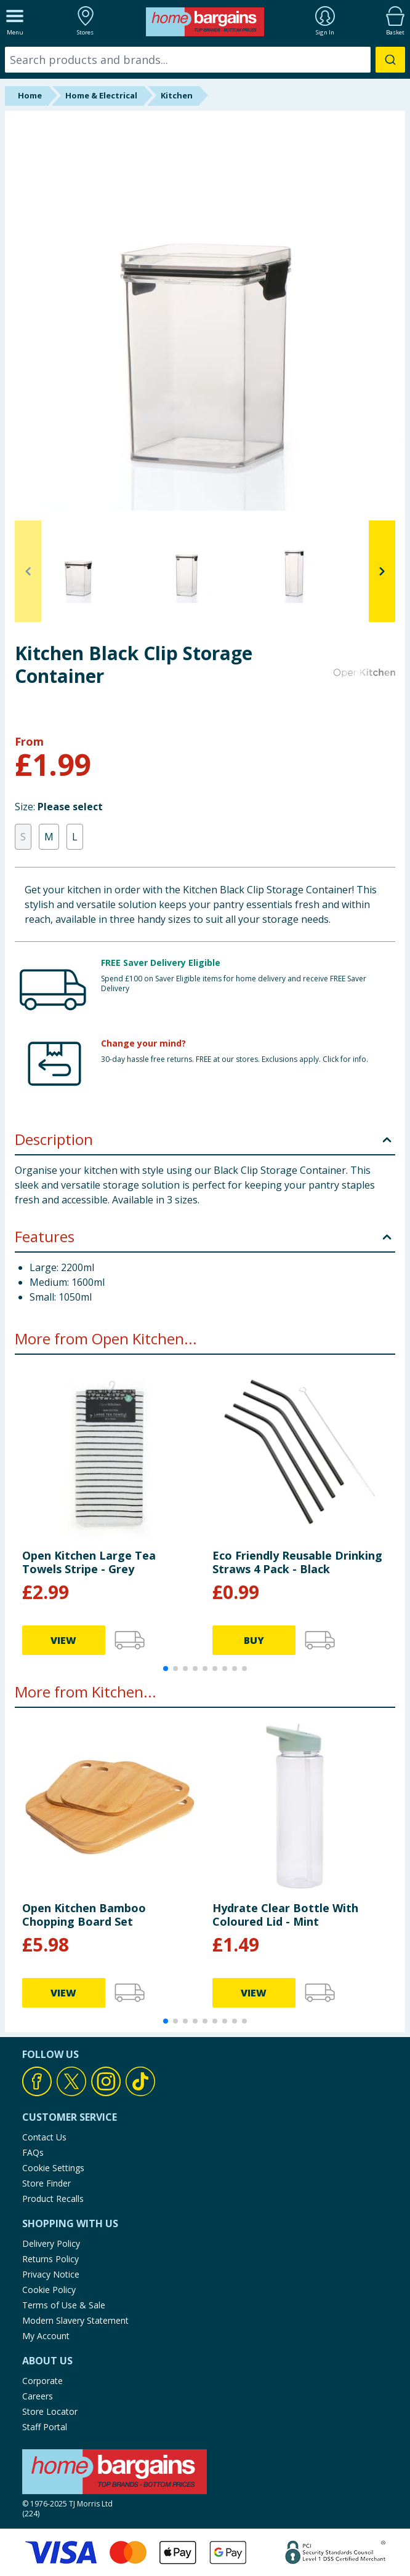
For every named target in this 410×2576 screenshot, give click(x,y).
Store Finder (46, 2183)
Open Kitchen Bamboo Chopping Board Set (84, 1914)
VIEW (63, 1640)
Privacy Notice (50, 2274)
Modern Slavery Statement (75, 2320)
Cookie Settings (53, 2168)
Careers (37, 2396)
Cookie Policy (49, 2289)
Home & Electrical (101, 95)
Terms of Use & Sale (63, 2305)
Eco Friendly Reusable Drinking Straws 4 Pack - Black (297, 1562)
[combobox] (205, 60)
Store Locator (50, 2411)
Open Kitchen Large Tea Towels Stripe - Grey (89, 1562)
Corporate (42, 2381)
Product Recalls (53, 2198)
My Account (46, 2336)
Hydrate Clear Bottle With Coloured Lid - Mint (285, 1914)
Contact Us (44, 2137)
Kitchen (177, 95)
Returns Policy (50, 2259)
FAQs (33, 2152)
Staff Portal (44, 2427)
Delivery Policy (51, 2243)
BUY (254, 1640)
